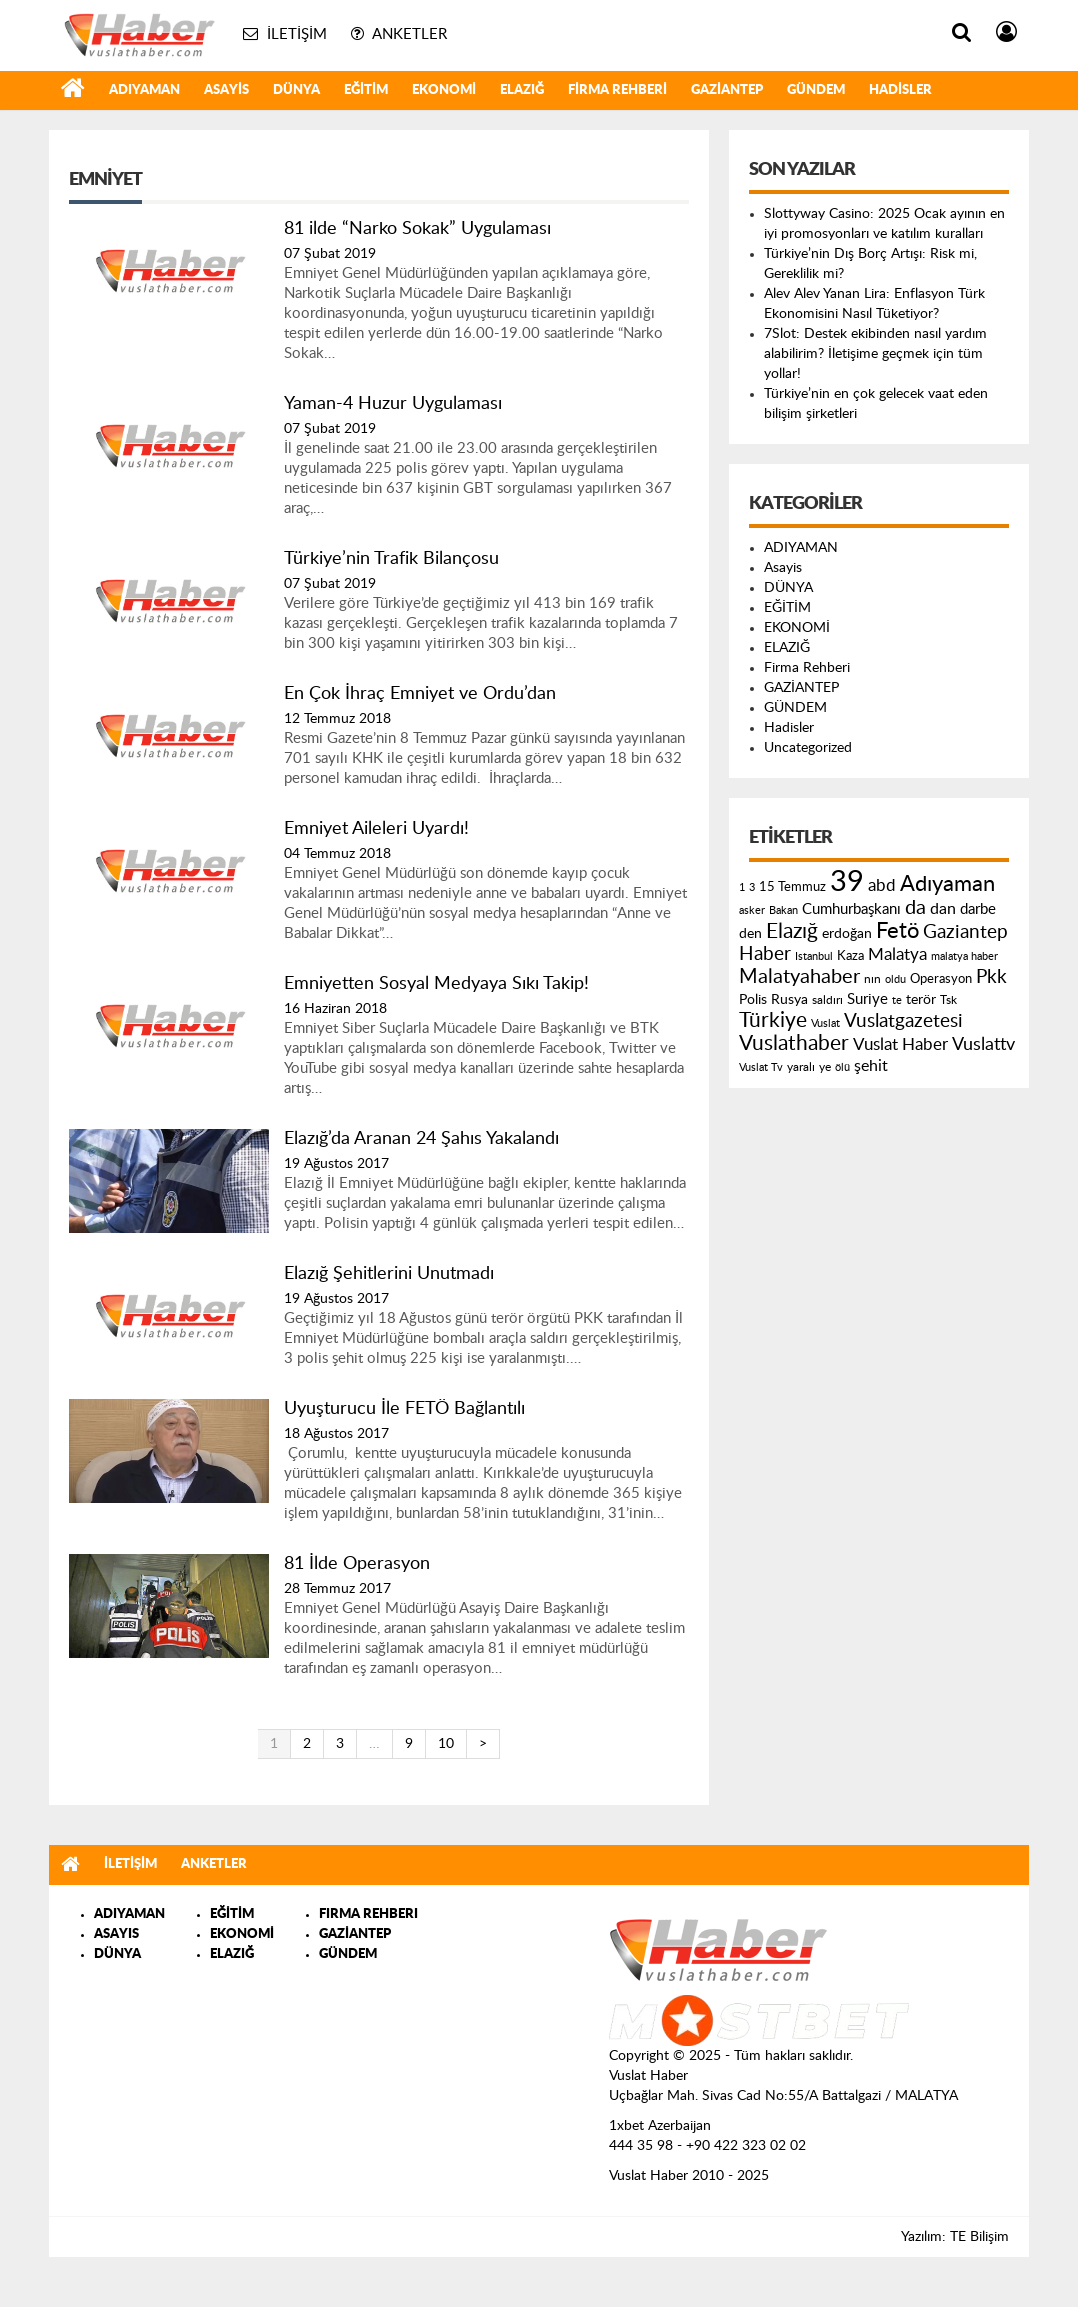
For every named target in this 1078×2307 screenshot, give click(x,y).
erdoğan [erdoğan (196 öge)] (847, 933)
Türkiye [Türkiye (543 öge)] (773, 1020)
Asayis (226, 90)
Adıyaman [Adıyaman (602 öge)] (947, 884)
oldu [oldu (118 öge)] (895, 979)
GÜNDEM (816, 90)
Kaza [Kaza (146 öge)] (850, 956)
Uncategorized (808, 748)
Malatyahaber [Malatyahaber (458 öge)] (799, 977)
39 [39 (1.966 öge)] (847, 882)
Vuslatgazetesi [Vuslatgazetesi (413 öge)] (903, 1021)
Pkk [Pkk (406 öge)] (991, 977)
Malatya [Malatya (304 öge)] (897, 954)
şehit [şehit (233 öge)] (871, 1066)
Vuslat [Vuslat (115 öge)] (825, 1023)
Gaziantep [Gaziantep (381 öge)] (965, 932)
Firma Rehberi (617, 90)
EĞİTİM (366, 90)
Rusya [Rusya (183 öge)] (789, 1000)
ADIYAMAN (144, 90)
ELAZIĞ (522, 90)
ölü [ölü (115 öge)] (842, 1067)
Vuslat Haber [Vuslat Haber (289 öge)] (900, 1044)
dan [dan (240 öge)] (943, 909)
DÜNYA (296, 90)
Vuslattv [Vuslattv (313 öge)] (983, 1044)
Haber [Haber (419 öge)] (765, 954)
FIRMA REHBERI (368, 1914)
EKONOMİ (444, 90)
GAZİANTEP (727, 90)
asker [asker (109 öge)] (752, 910)
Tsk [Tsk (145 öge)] (948, 1000)
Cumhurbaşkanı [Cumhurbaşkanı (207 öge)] (851, 909)
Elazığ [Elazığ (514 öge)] (792, 931)
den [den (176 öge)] (750, 934)
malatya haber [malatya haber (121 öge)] (964, 956)
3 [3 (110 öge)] (752, 887)
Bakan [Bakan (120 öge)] (783, 910)
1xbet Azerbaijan (660, 2126)
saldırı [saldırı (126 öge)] (827, 1000)
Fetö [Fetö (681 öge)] (897, 931)
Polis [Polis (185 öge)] (753, 1000)
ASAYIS (116, 1934)
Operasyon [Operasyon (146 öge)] (941, 979)
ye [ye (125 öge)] (825, 1067)
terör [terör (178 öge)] (921, 1000)
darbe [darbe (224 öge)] (978, 909)
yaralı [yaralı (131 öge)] (801, 1067)
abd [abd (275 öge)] (882, 886)
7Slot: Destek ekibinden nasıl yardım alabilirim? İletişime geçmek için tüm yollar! (875, 354)
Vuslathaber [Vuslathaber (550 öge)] (794, 1043)
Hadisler (900, 90)
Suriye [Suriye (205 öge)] (867, 999)
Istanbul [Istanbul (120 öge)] (814, 956)
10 (446, 1744)
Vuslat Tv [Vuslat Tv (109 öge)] (761, 1067)
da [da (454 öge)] (915, 908)
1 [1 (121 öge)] (742, 887)
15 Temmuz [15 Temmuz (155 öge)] (792, 887)
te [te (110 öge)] (897, 1000)
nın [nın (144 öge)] (872, 979)
